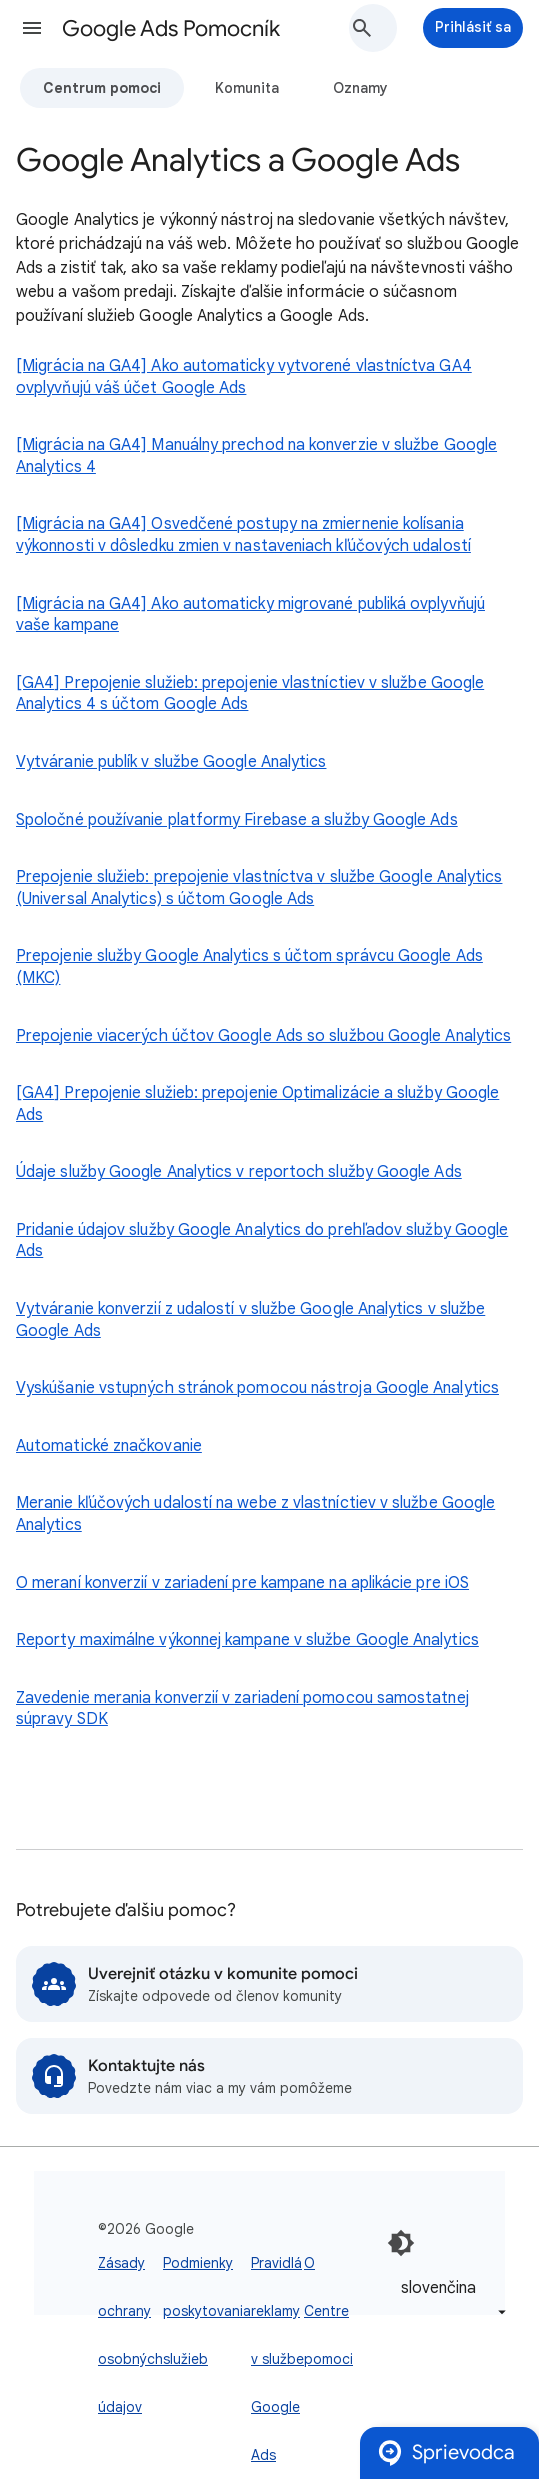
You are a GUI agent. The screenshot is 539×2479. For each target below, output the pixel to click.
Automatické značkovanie (109, 1446)
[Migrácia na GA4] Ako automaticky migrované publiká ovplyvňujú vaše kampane (250, 615)
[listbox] (450, 2299)
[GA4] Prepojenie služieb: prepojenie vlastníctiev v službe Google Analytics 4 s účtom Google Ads (250, 694)
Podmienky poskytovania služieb (207, 2311)
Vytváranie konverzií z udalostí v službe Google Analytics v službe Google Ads (250, 1320)
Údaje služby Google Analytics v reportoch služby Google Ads (239, 1172)
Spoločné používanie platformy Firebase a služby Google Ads (237, 820)
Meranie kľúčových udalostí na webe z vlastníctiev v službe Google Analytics (255, 1514)
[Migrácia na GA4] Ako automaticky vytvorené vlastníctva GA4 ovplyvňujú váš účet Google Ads (244, 377)
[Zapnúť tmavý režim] (401, 2243)
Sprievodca (445, 2453)
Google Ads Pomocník (171, 28)
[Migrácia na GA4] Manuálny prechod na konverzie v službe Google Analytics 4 (256, 456)
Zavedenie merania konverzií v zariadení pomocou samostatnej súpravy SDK (242, 1709)
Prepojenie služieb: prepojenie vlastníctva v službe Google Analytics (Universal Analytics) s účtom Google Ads (259, 888)
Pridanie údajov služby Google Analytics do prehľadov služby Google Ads (262, 1241)
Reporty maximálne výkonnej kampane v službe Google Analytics (247, 1640)
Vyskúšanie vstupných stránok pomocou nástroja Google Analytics (257, 1388)
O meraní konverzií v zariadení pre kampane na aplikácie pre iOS (242, 1583)
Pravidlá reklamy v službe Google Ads (277, 2359)
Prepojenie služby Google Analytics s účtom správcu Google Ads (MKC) (249, 967)
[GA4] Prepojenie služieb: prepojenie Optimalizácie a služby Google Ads (257, 1104)
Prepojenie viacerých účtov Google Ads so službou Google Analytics (263, 1036)
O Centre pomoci (328, 2311)
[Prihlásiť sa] (473, 28)
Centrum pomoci (102, 88)
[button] (32, 28)
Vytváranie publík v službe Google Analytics (171, 762)
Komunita (247, 88)
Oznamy (360, 88)
